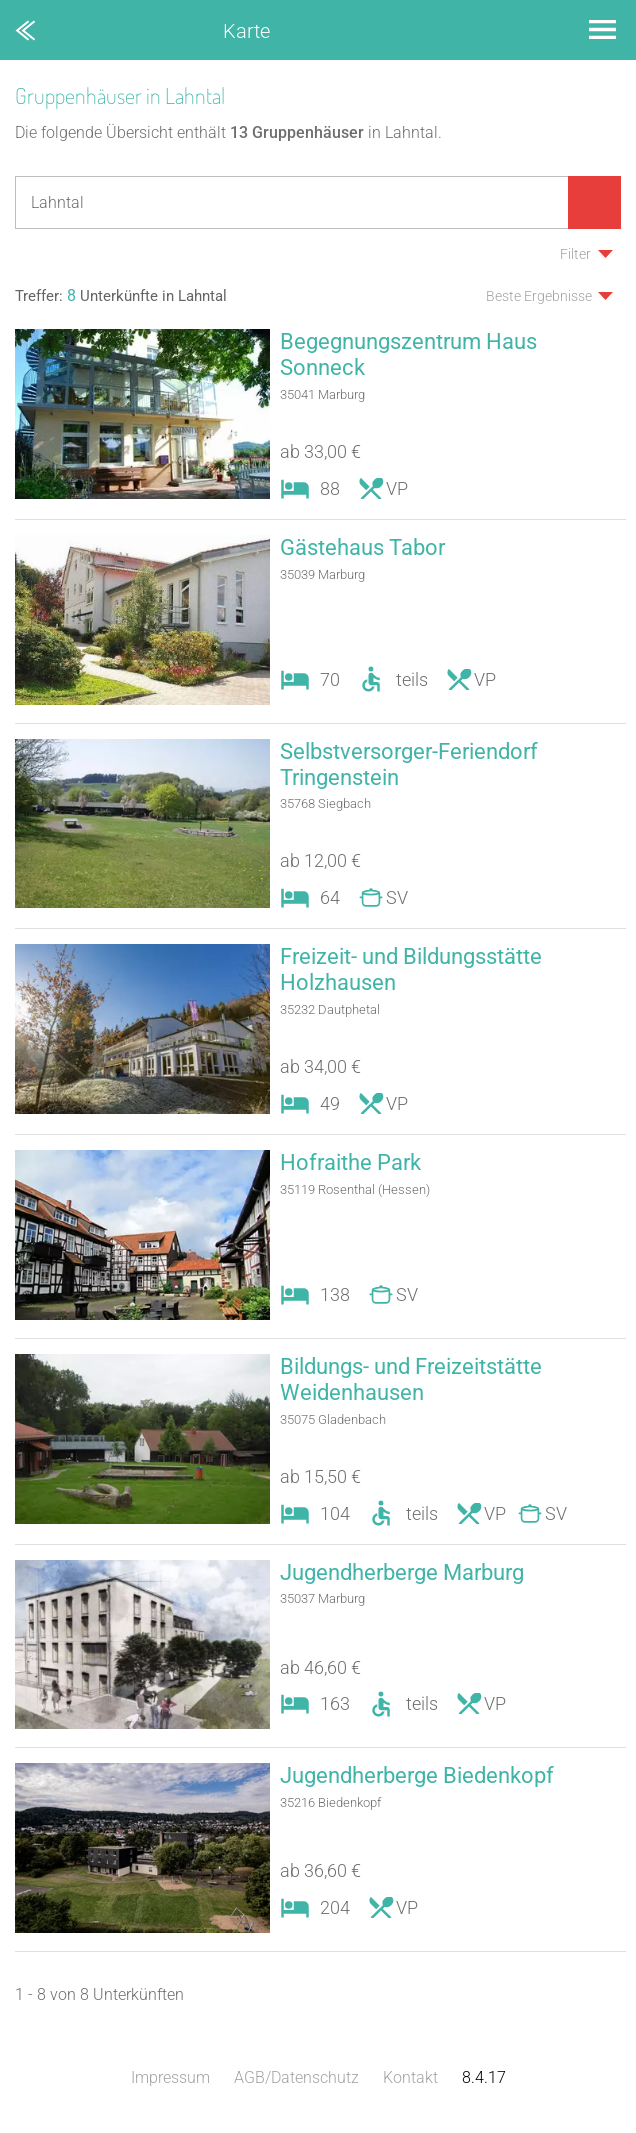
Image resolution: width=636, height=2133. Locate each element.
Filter (575, 254)
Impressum (170, 2077)
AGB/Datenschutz (296, 2077)
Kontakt (410, 2077)
